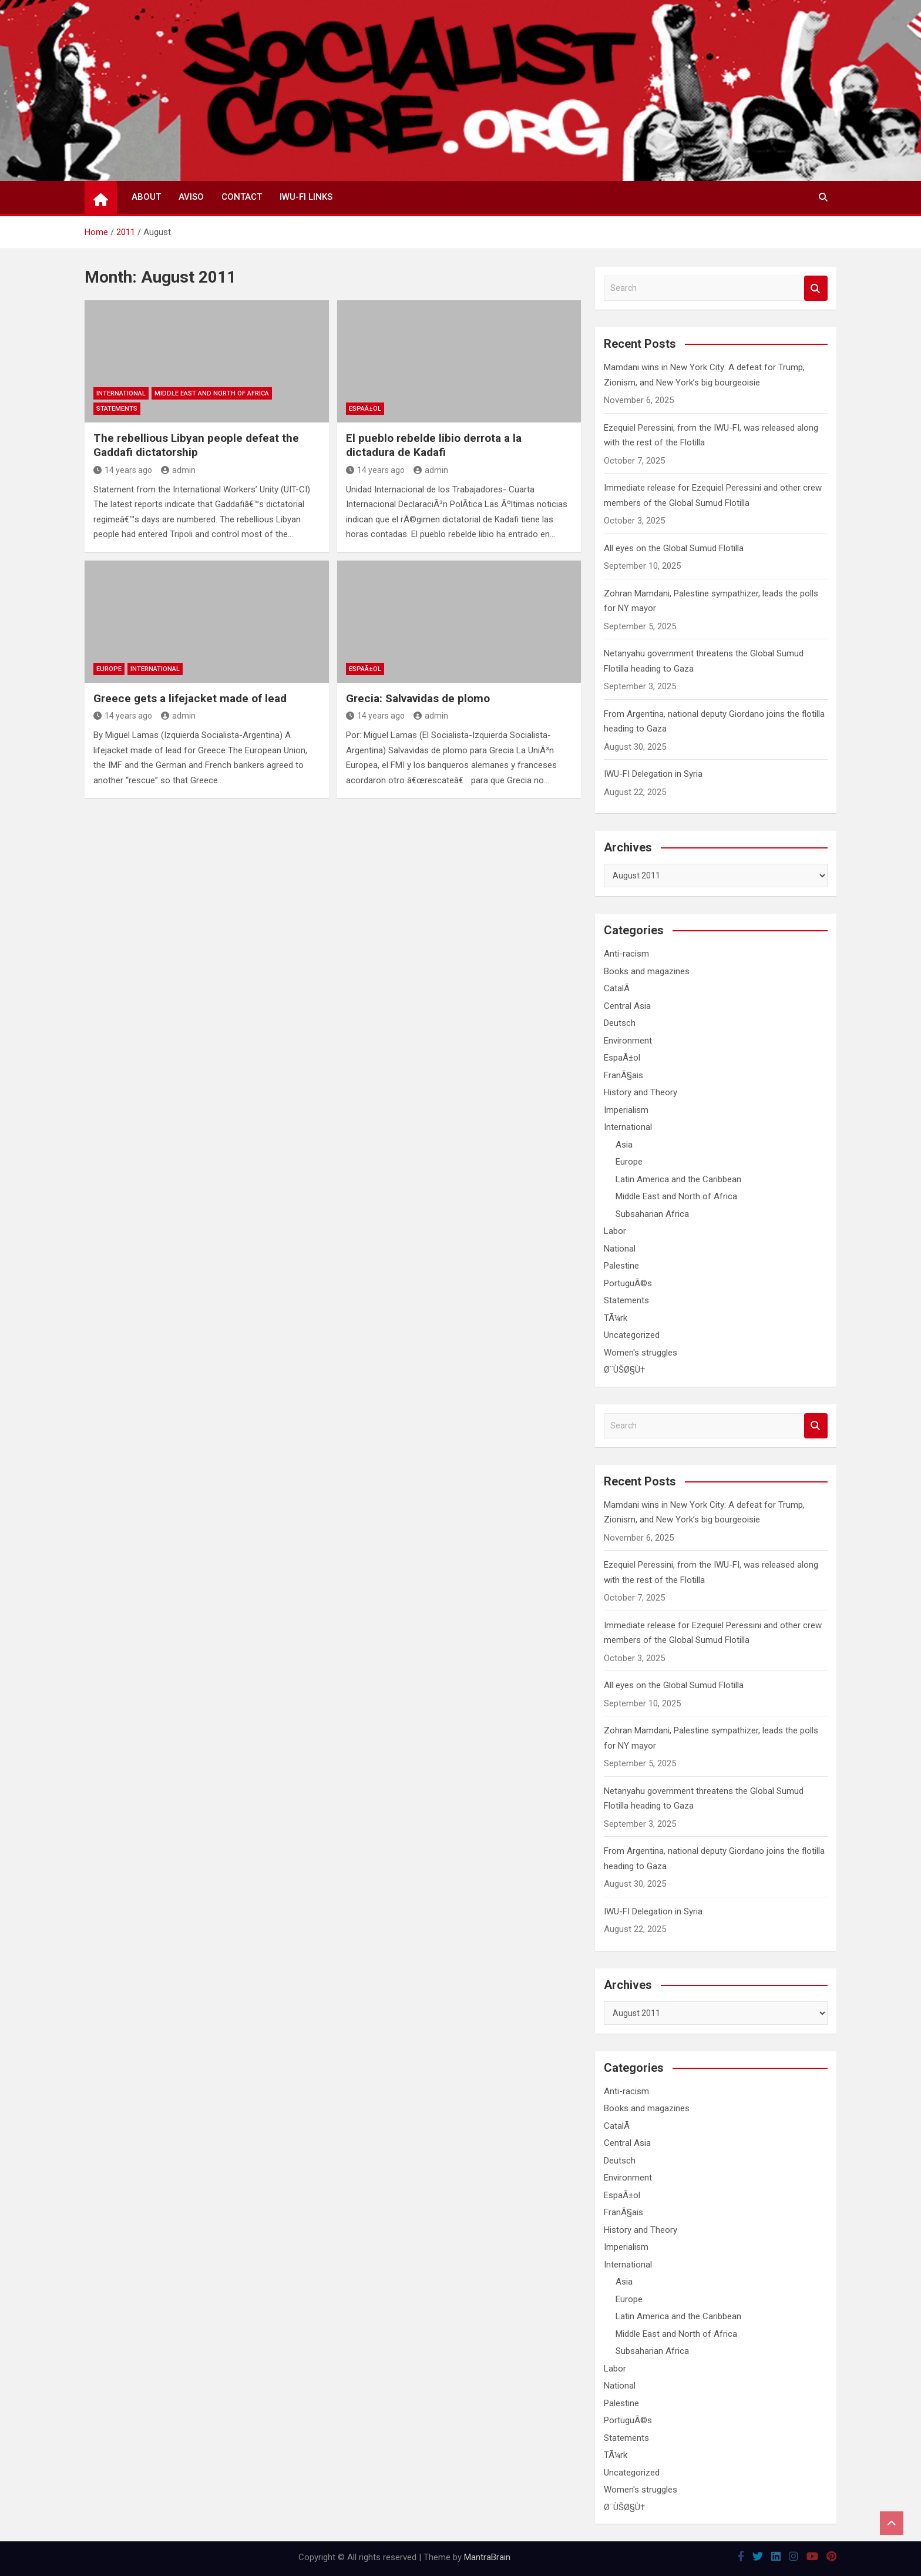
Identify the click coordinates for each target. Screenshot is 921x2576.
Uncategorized (632, 1335)
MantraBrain (487, 2557)
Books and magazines (647, 971)
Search (816, 288)
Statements (116, 408)
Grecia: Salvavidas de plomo (418, 698)
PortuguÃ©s (628, 1283)
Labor (615, 1231)
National (620, 1248)
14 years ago (122, 470)
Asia (624, 1144)
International (121, 393)
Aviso (191, 197)
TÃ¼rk (615, 1318)
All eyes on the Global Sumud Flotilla (674, 548)
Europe (109, 669)
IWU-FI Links (306, 197)
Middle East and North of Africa (211, 393)
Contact (241, 197)
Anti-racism (626, 953)
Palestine (621, 1265)
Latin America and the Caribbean (678, 1179)
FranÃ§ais (623, 1075)
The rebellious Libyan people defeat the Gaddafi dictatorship (196, 445)
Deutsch (620, 1023)
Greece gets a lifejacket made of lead (190, 698)
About (146, 197)
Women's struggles (640, 1352)
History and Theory (640, 1092)
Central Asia (627, 1006)
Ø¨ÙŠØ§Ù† (624, 1369)
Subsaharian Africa (652, 1214)
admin (178, 470)
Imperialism (626, 1110)
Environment (628, 1040)
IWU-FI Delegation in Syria (653, 774)
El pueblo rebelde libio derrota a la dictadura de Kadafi (434, 445)
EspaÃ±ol (365, 408)
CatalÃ (618, 988)
